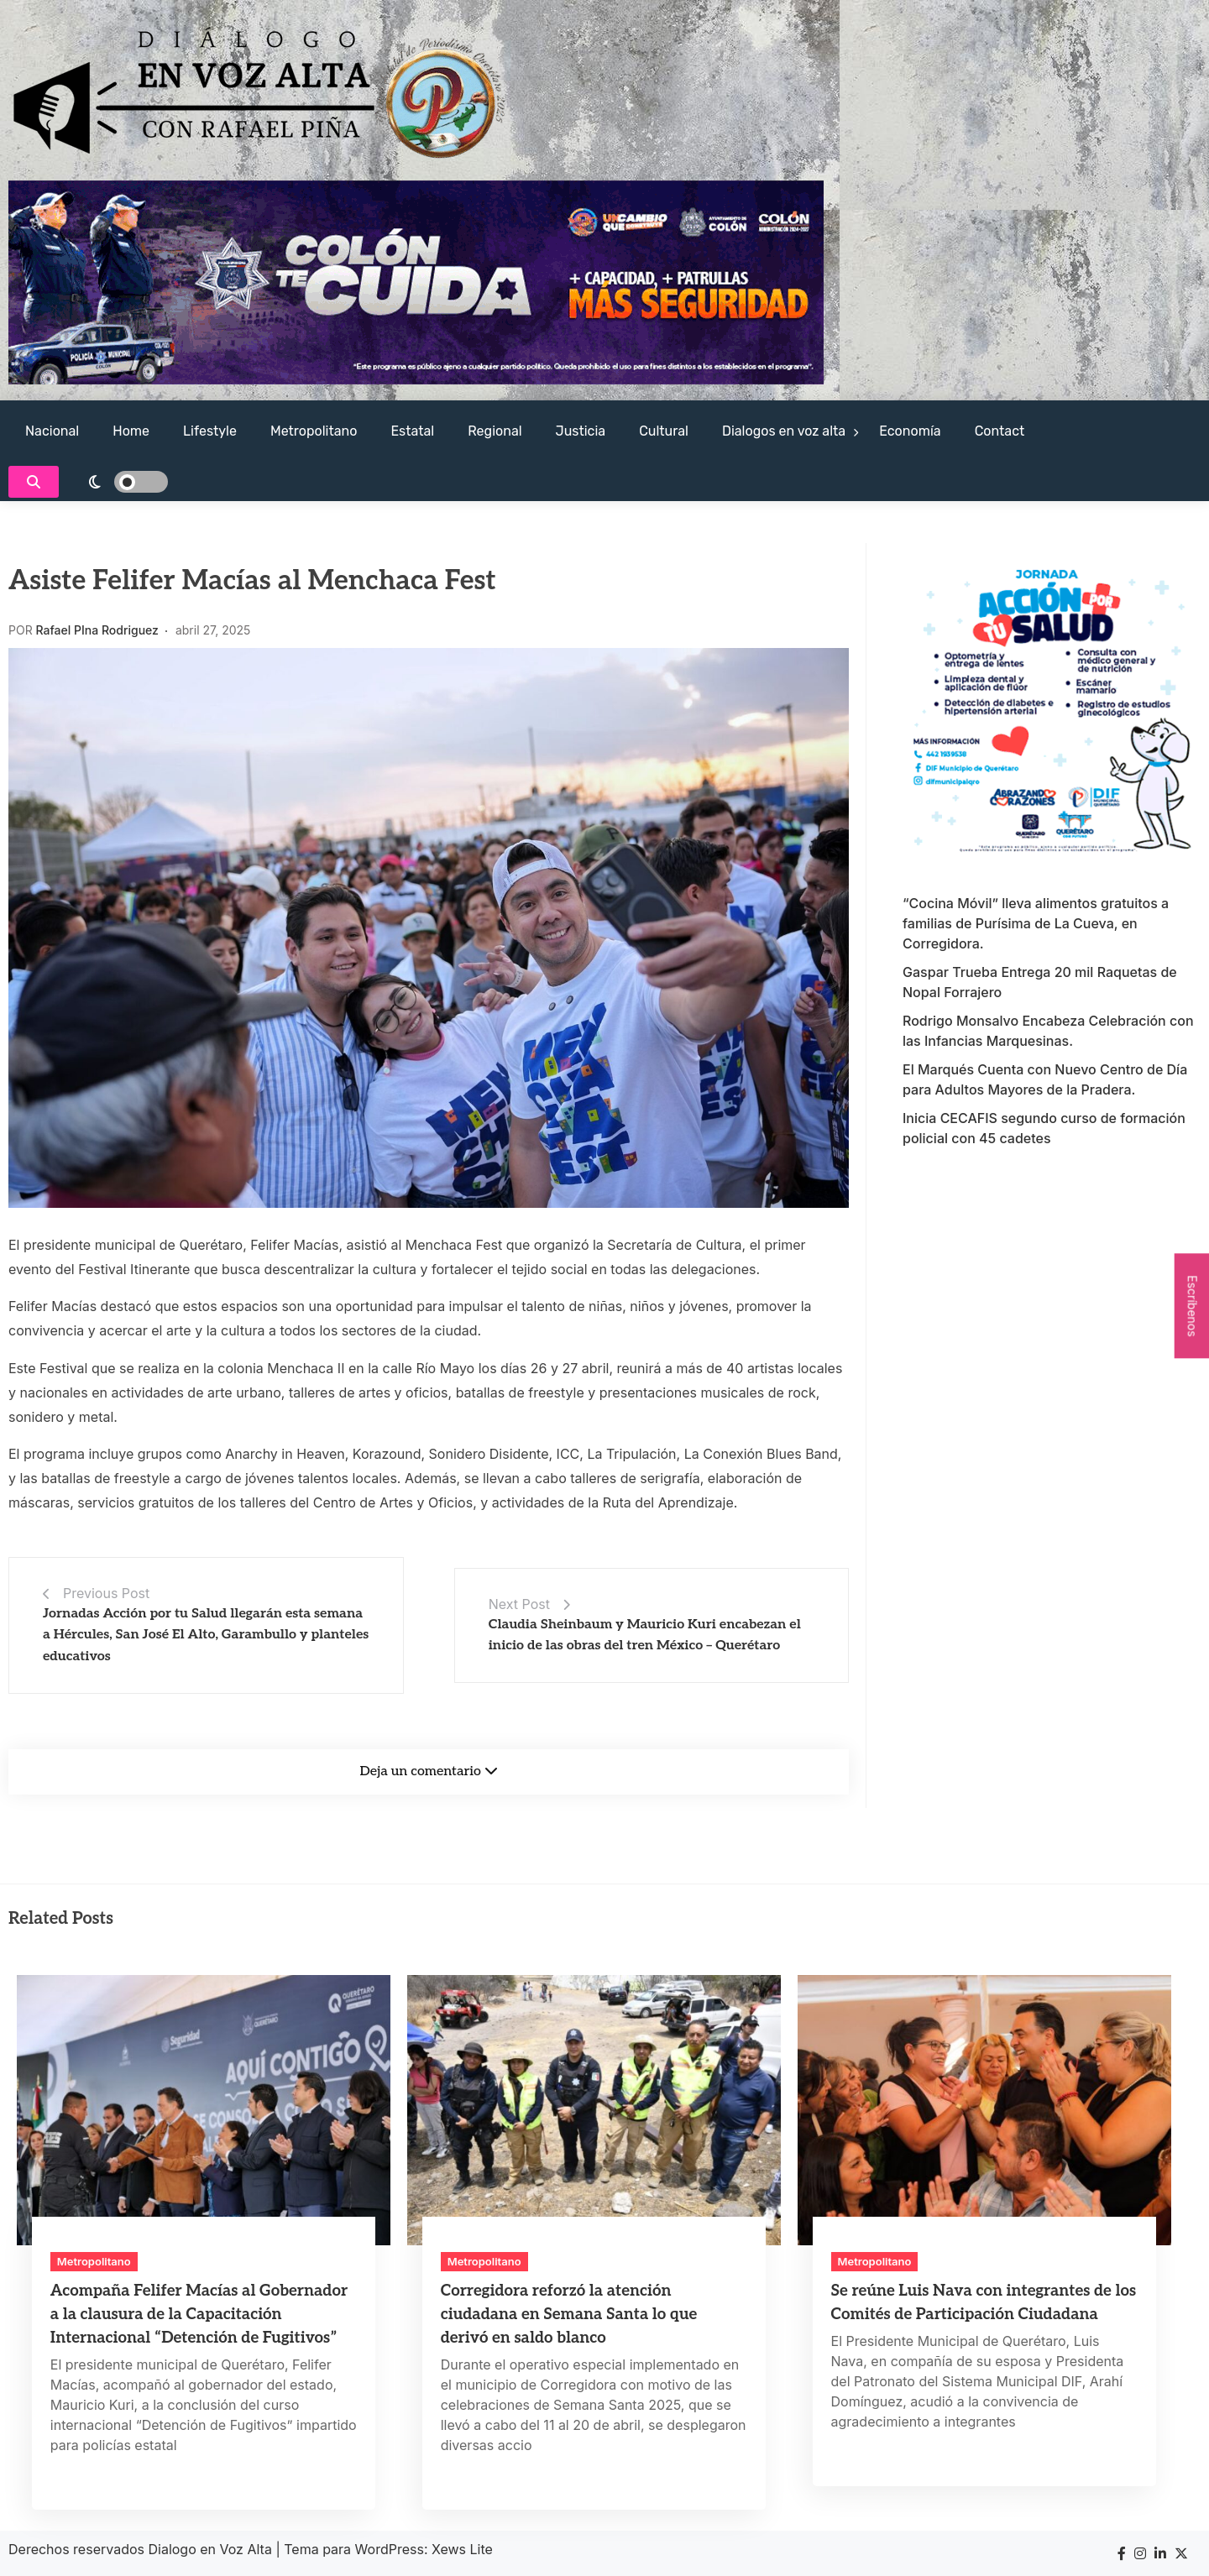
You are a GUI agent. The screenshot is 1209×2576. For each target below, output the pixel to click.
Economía (909, 431)
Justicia (581, 431)
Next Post (519, 1604)
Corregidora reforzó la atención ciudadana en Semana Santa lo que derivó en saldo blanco (569, 2314)
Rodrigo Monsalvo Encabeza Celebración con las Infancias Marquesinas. (1048, 1030)
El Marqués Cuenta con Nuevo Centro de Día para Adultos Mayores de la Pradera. (1045, 1079)
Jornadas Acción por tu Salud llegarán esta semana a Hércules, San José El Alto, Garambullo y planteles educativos (206, 1635)
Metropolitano (313, 431)
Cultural (663, 431)
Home (131, 431)
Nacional (52, 431)
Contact (1000, 431)
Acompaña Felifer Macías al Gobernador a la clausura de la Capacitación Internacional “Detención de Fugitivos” (199, 2314)
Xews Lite (462, 2549)
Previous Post (106, 1593)
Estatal (412, 431)
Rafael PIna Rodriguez (97, 630)
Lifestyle (210, 431)
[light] (117, 481)
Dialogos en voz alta (783, 431)
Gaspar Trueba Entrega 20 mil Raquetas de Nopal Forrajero (1040, 982)
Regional (494, 431)
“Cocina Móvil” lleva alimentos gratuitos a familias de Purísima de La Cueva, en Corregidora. (1036, 923)
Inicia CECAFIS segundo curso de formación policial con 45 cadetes (1044, 1128)
